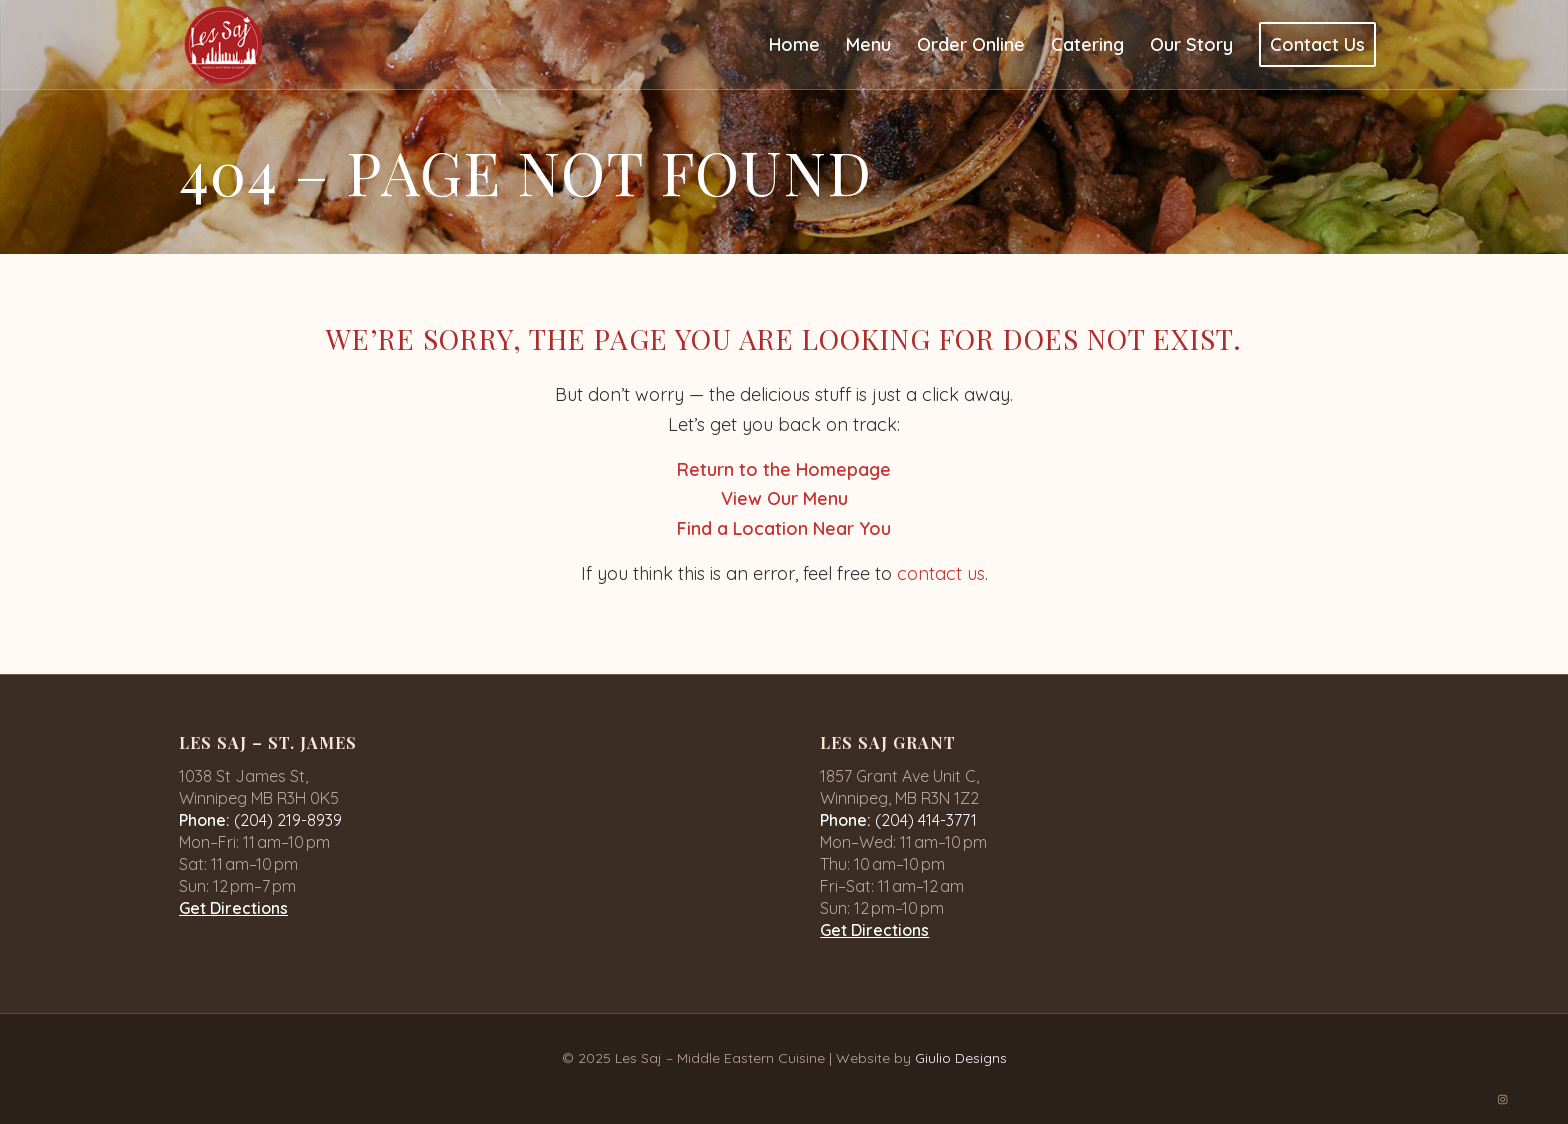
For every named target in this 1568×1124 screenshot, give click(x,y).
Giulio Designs (961, 1058)
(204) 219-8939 (288, 820)
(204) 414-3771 (926, 820)
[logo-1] (223, 45)
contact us (941, 573)
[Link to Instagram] (1503, 1099)
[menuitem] (794, 45)
